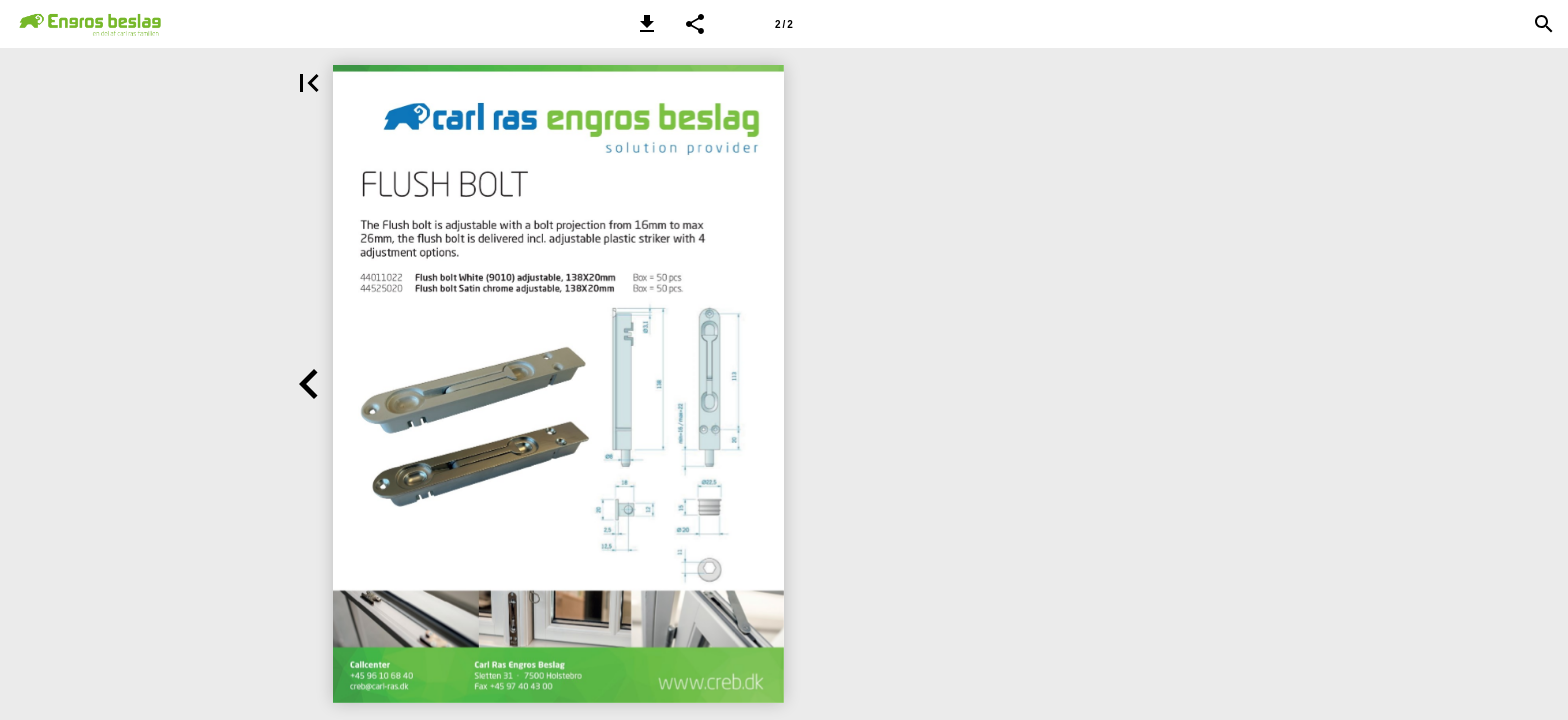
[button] (647, 24)
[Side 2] (784, 24)
